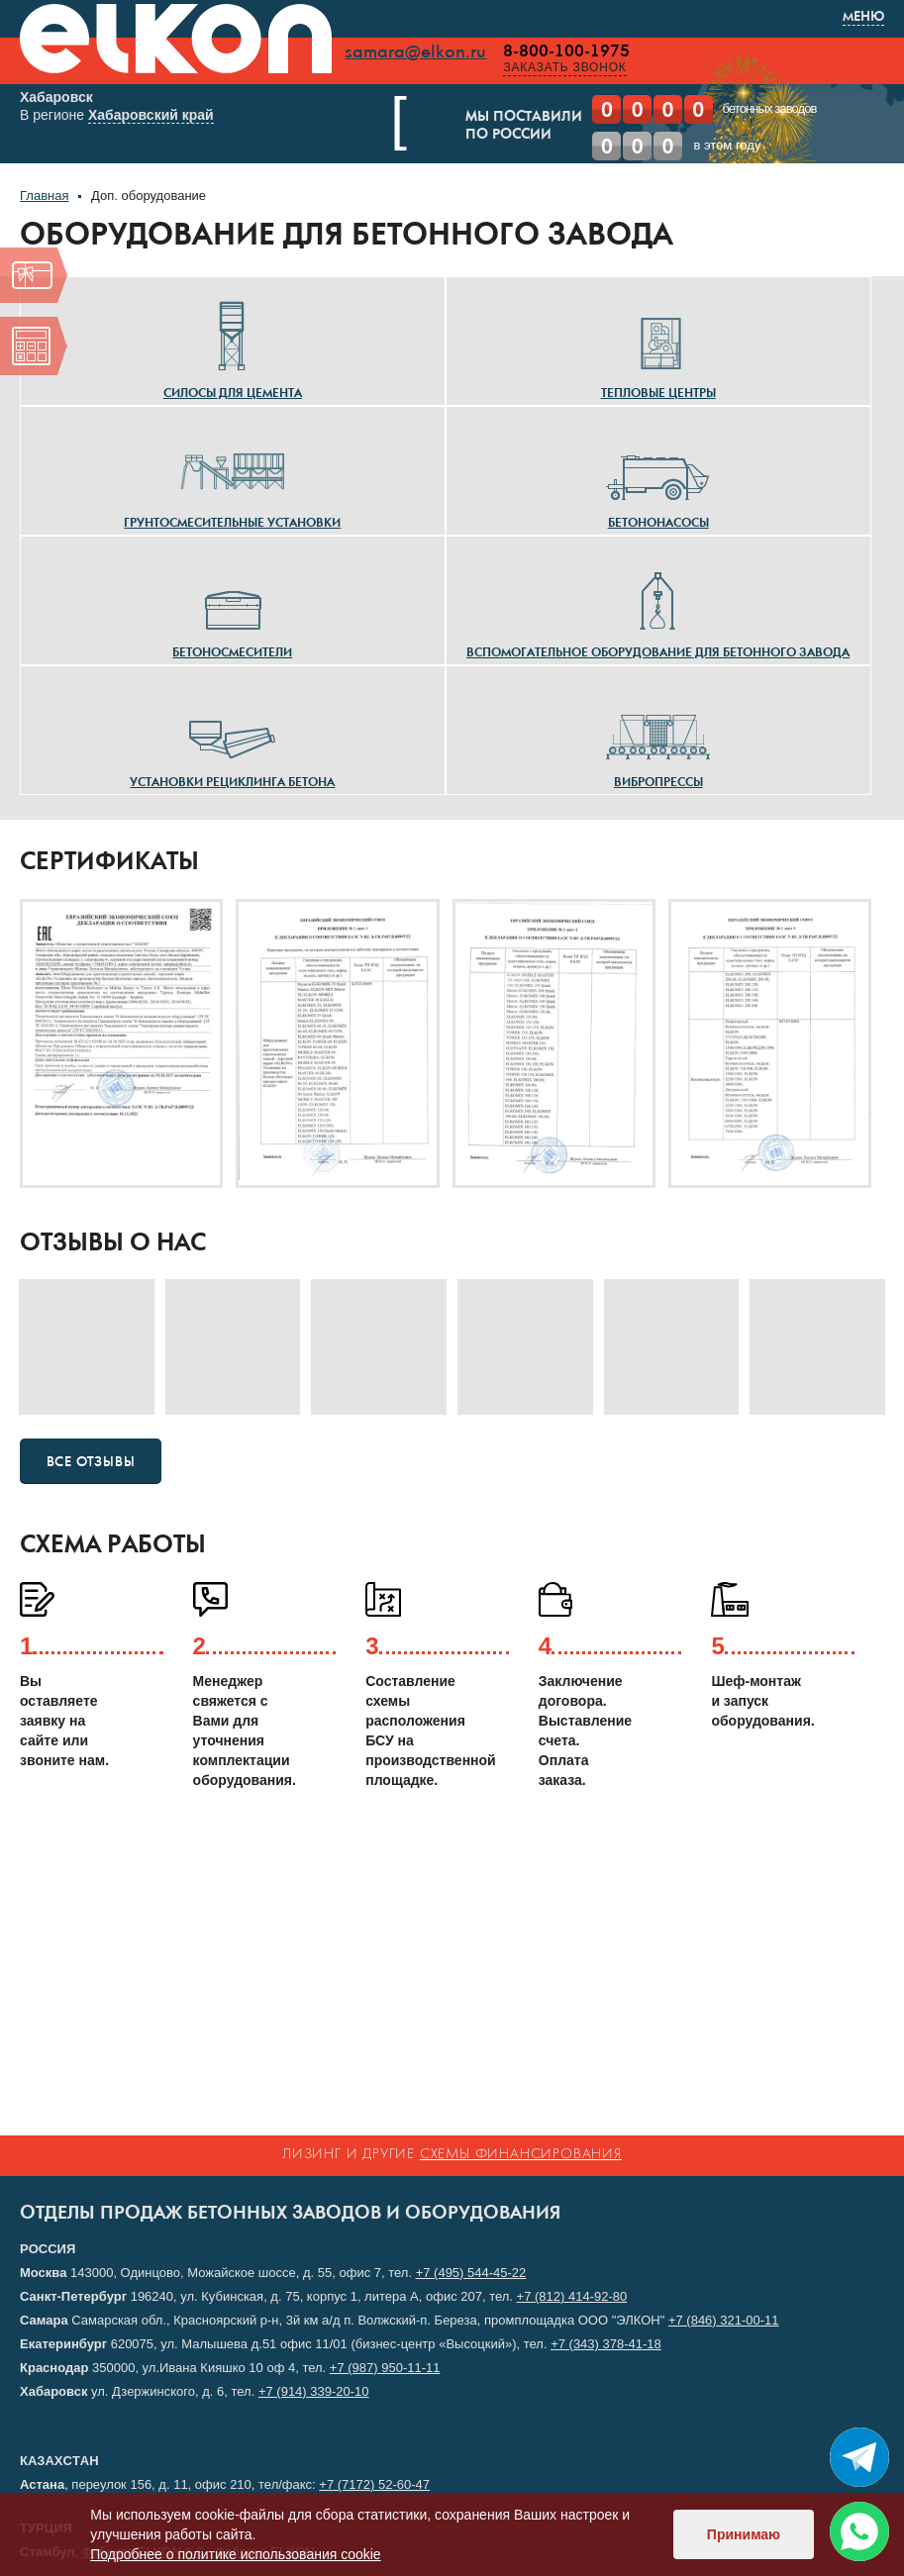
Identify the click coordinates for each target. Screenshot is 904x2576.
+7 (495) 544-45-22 (471, 2272)
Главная (44, 195)
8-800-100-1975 (570, 51)
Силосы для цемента (232, 347)
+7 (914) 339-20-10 (313, 2391)
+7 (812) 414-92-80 (572, 2296)
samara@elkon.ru (419, 52)
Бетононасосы (658, 477)
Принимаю (743, 2534)
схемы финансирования (521, 2154)
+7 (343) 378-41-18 (606, 2343)
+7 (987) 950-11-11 (385, 2367)
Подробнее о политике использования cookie (235, 2554)
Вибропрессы (658, 736)
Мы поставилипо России (484, 127)
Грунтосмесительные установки (232, 477)
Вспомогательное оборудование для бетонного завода (658, 606)
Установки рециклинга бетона (232, 736)
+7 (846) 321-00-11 (723, 2320)
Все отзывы (91, 1462)
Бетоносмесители (232, 606)
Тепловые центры (658, 347)
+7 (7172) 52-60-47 (374, 2484)
